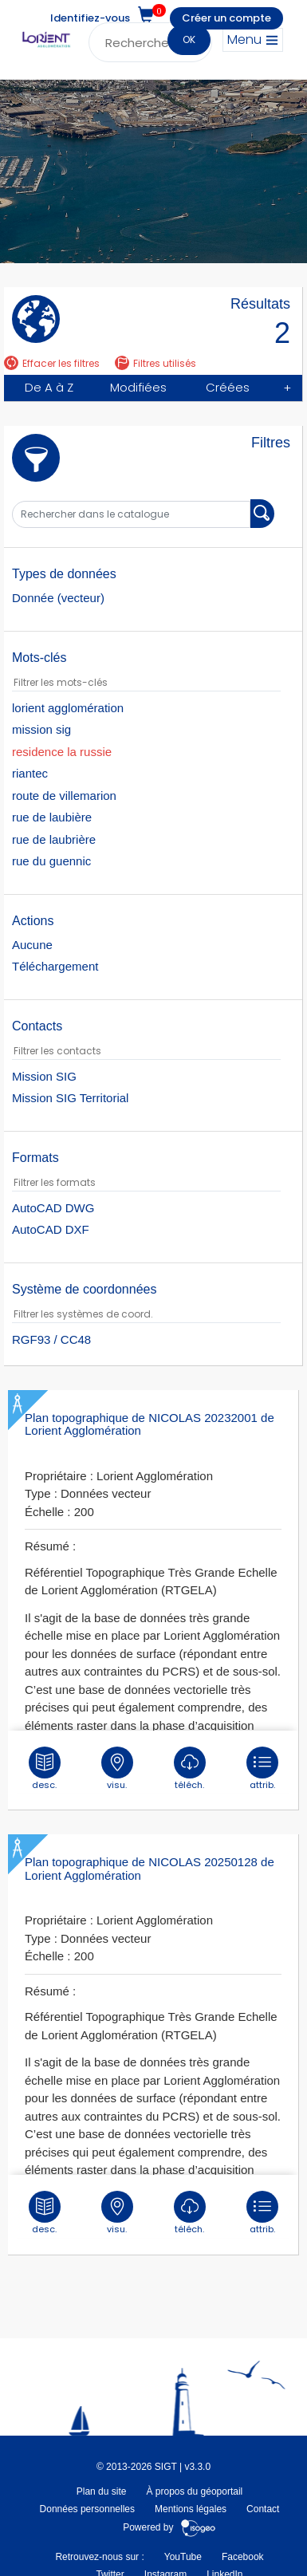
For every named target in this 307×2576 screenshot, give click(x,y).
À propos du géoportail (194, 2491)
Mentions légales (190, 2509)
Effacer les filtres (52, 363)
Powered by (169, 2527)
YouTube (183, 2556)
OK (189, 39)
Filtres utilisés (155, 363)
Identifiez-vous (90, 18)
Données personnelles (87, 2509)
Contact (262, 2509)
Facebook (243, 2556)
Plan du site (102, 2491)
